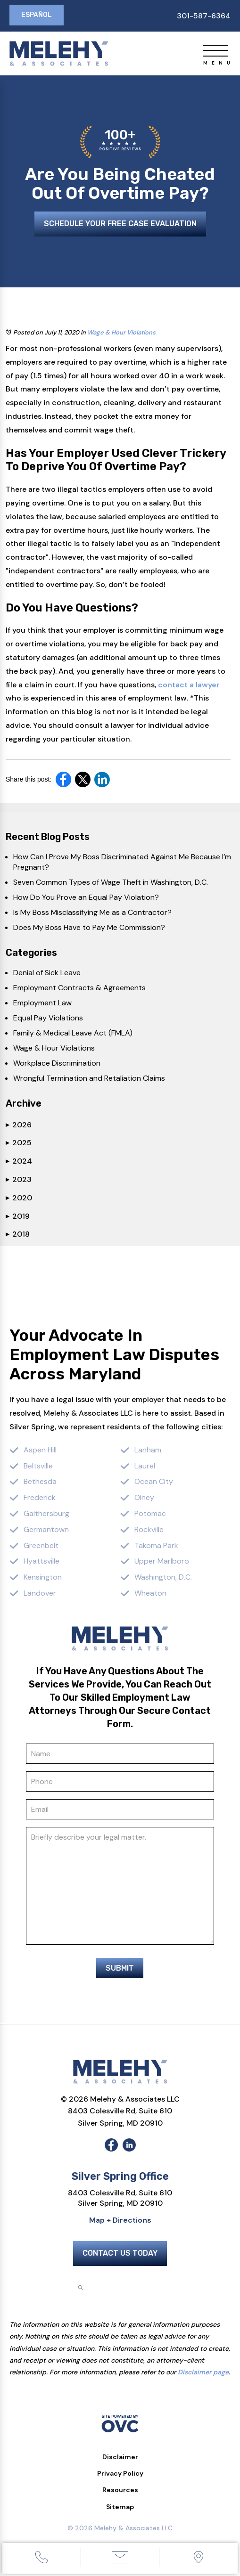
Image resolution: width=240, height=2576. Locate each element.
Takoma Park (156, 1545)
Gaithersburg (46, 1513)
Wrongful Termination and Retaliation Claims (89, 1078)
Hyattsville (41, 1561)
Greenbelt (41, 1545)
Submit (120, 1968)
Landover (40, 1593)
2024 (19, 1161)
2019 (18, 1216)
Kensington (43, 1577)
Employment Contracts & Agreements (79, 988)
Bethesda (40, 1481)
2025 (19, 1143)
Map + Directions (120, 2220)
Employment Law (42, 1003)
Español (36, 15)
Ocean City (153, 1481)
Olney (144, 1497)
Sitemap (120, 2507)
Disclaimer (120, 2457)
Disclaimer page (203, 2372)
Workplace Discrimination (56, 1063)
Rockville (149, 1529)
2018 (18, 1234)
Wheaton (150, 1593)
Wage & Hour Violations (121, 332)
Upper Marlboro (161, 1561)
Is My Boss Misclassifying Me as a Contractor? (92, 912)
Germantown (46, 1529)
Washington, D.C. (163, 1577)
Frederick (40, 1497)
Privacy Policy (120, 2473)
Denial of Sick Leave (47, 973)
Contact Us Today (120, 2253)
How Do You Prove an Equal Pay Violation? (86, 897)
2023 (19, 1179)
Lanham (147, 1450)
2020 (19, 1198)
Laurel (144, 1466)
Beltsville (38, 1466)
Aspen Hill (40, 1450)
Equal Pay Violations (48, 1018)
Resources (120, 2490)
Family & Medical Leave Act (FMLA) (72, 1033)
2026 (19, 1125)
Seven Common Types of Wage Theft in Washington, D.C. (110, 882)
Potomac (150, 1513)
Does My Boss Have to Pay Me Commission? (89, 927)
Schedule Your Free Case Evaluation (120, 223)
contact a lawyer (189, 685)
